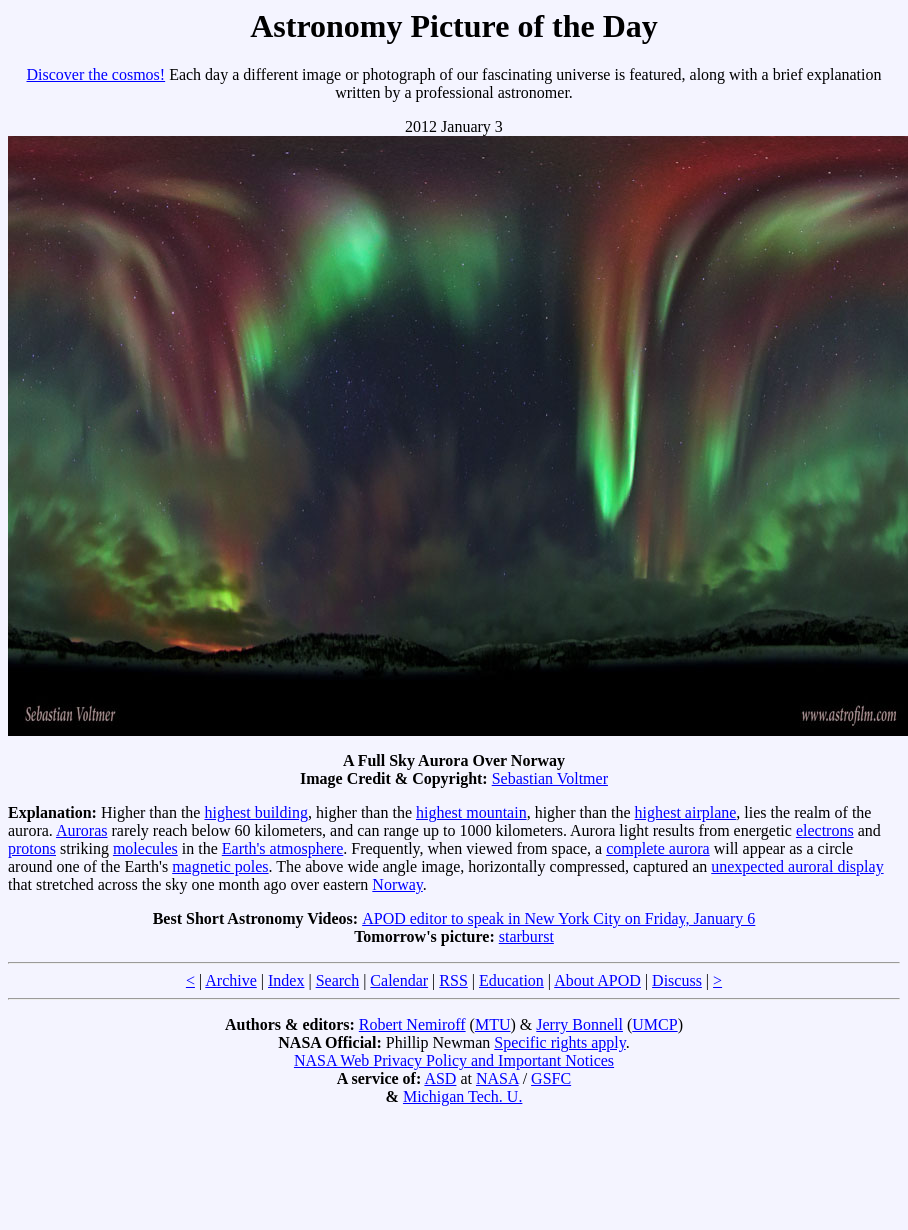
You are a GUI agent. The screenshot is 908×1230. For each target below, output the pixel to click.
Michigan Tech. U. (462, 1096)
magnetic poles (220, 866)
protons (32, 848)
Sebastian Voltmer (550, 778)
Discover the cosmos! (96, 74)
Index (286, 980)
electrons (825, 830)
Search (338, 980)
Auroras (82, 830)
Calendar (399, 980)
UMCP (654, 1024)
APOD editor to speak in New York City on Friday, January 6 (558, 918)
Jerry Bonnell (579, 1024)
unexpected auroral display (797, 866)
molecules (145, 848)
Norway (397, 884)
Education (511, 980)
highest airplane (686, 812)
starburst (526, 936)
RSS (453, 980)
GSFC (551, 1078)
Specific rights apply (559, 1042)
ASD (440, 1078)
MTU (493, 1024)
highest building (256, 812)
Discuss (677, 980)
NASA (497, 1078)
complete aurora (658, 848)
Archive (231, 980)
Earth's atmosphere (283, 848)
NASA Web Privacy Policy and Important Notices (454, 1060)
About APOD (597, 980)
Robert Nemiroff (412, 1024)
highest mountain (471, 812)
